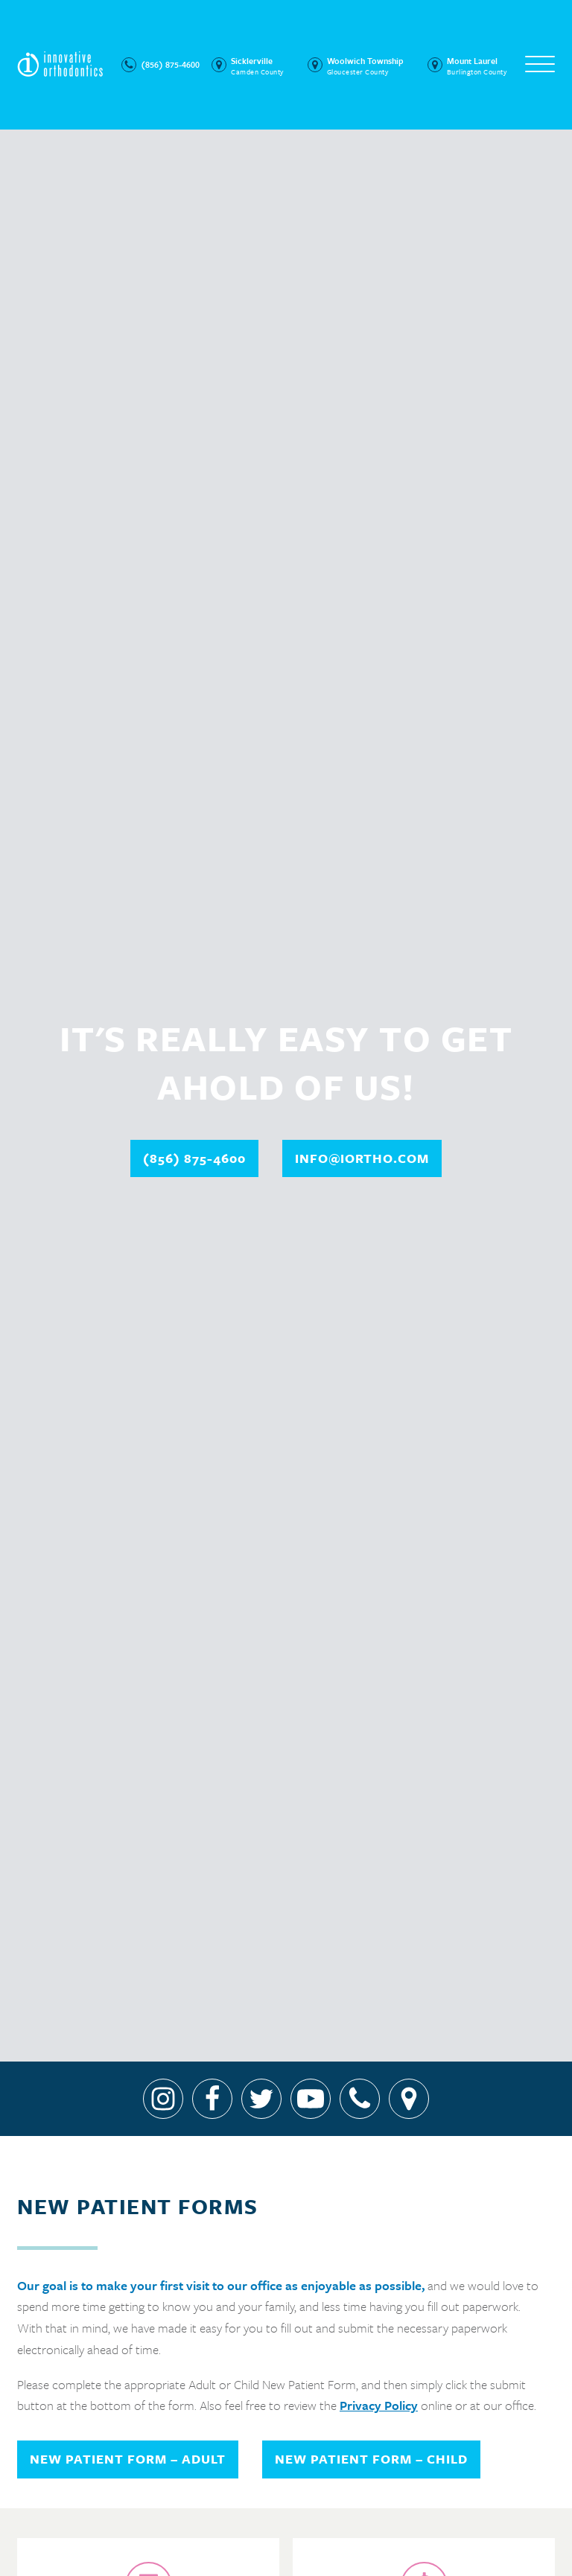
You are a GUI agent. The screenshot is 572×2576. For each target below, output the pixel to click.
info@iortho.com (362, 1158)
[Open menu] (540, 65)
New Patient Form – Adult (128, 2458)
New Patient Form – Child (371, 2458)
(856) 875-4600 (194, 1158)
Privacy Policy (379, 2405)
